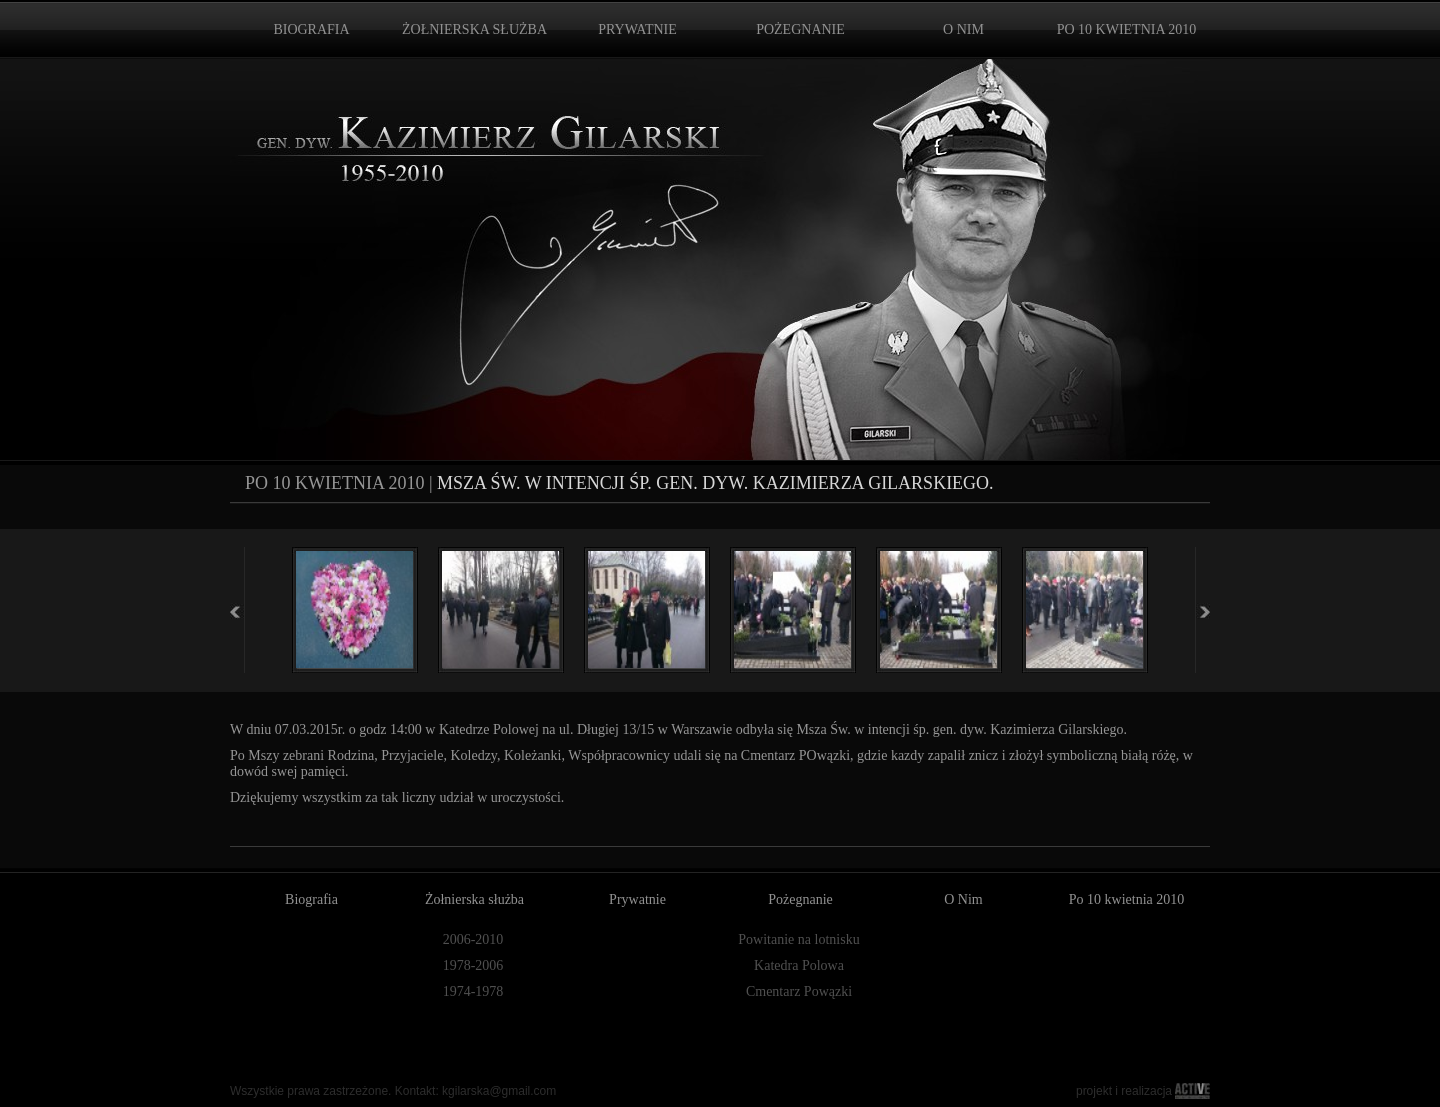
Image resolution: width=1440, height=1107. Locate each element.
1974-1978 (473, 991)
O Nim (963, 899)
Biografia (311, 899)
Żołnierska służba (474, 899)
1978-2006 (473, 965)
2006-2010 (473, 939)
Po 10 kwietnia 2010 (1127, 899)
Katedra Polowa (799, 965)
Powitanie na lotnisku (798, 939)
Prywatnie (637, 899)
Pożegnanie (800, 899)
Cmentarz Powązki (799, 991)
